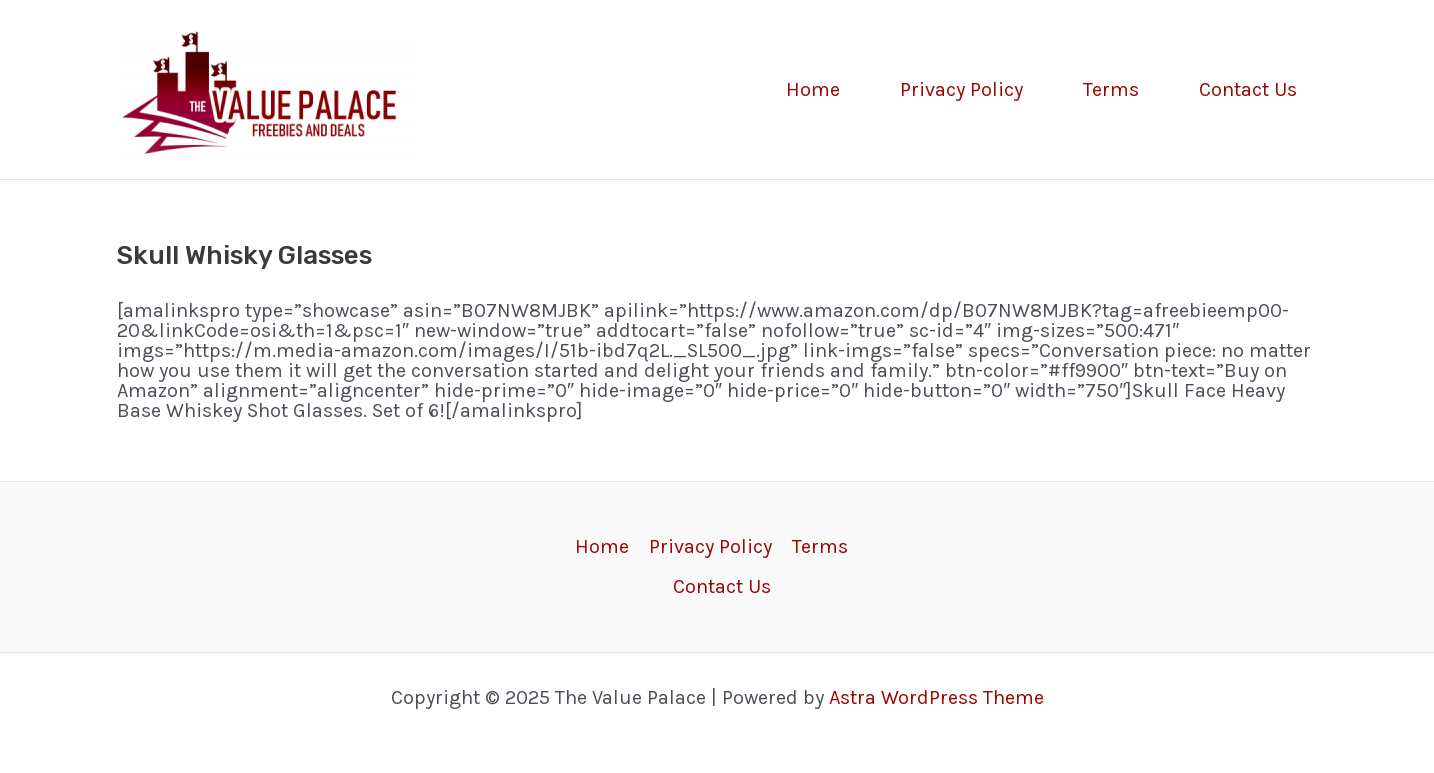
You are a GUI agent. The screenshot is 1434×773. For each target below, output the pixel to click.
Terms (1111, 89)
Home (813, 89)
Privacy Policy (961, 89)
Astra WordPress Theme (936, 697)
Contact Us (1248, 89)
